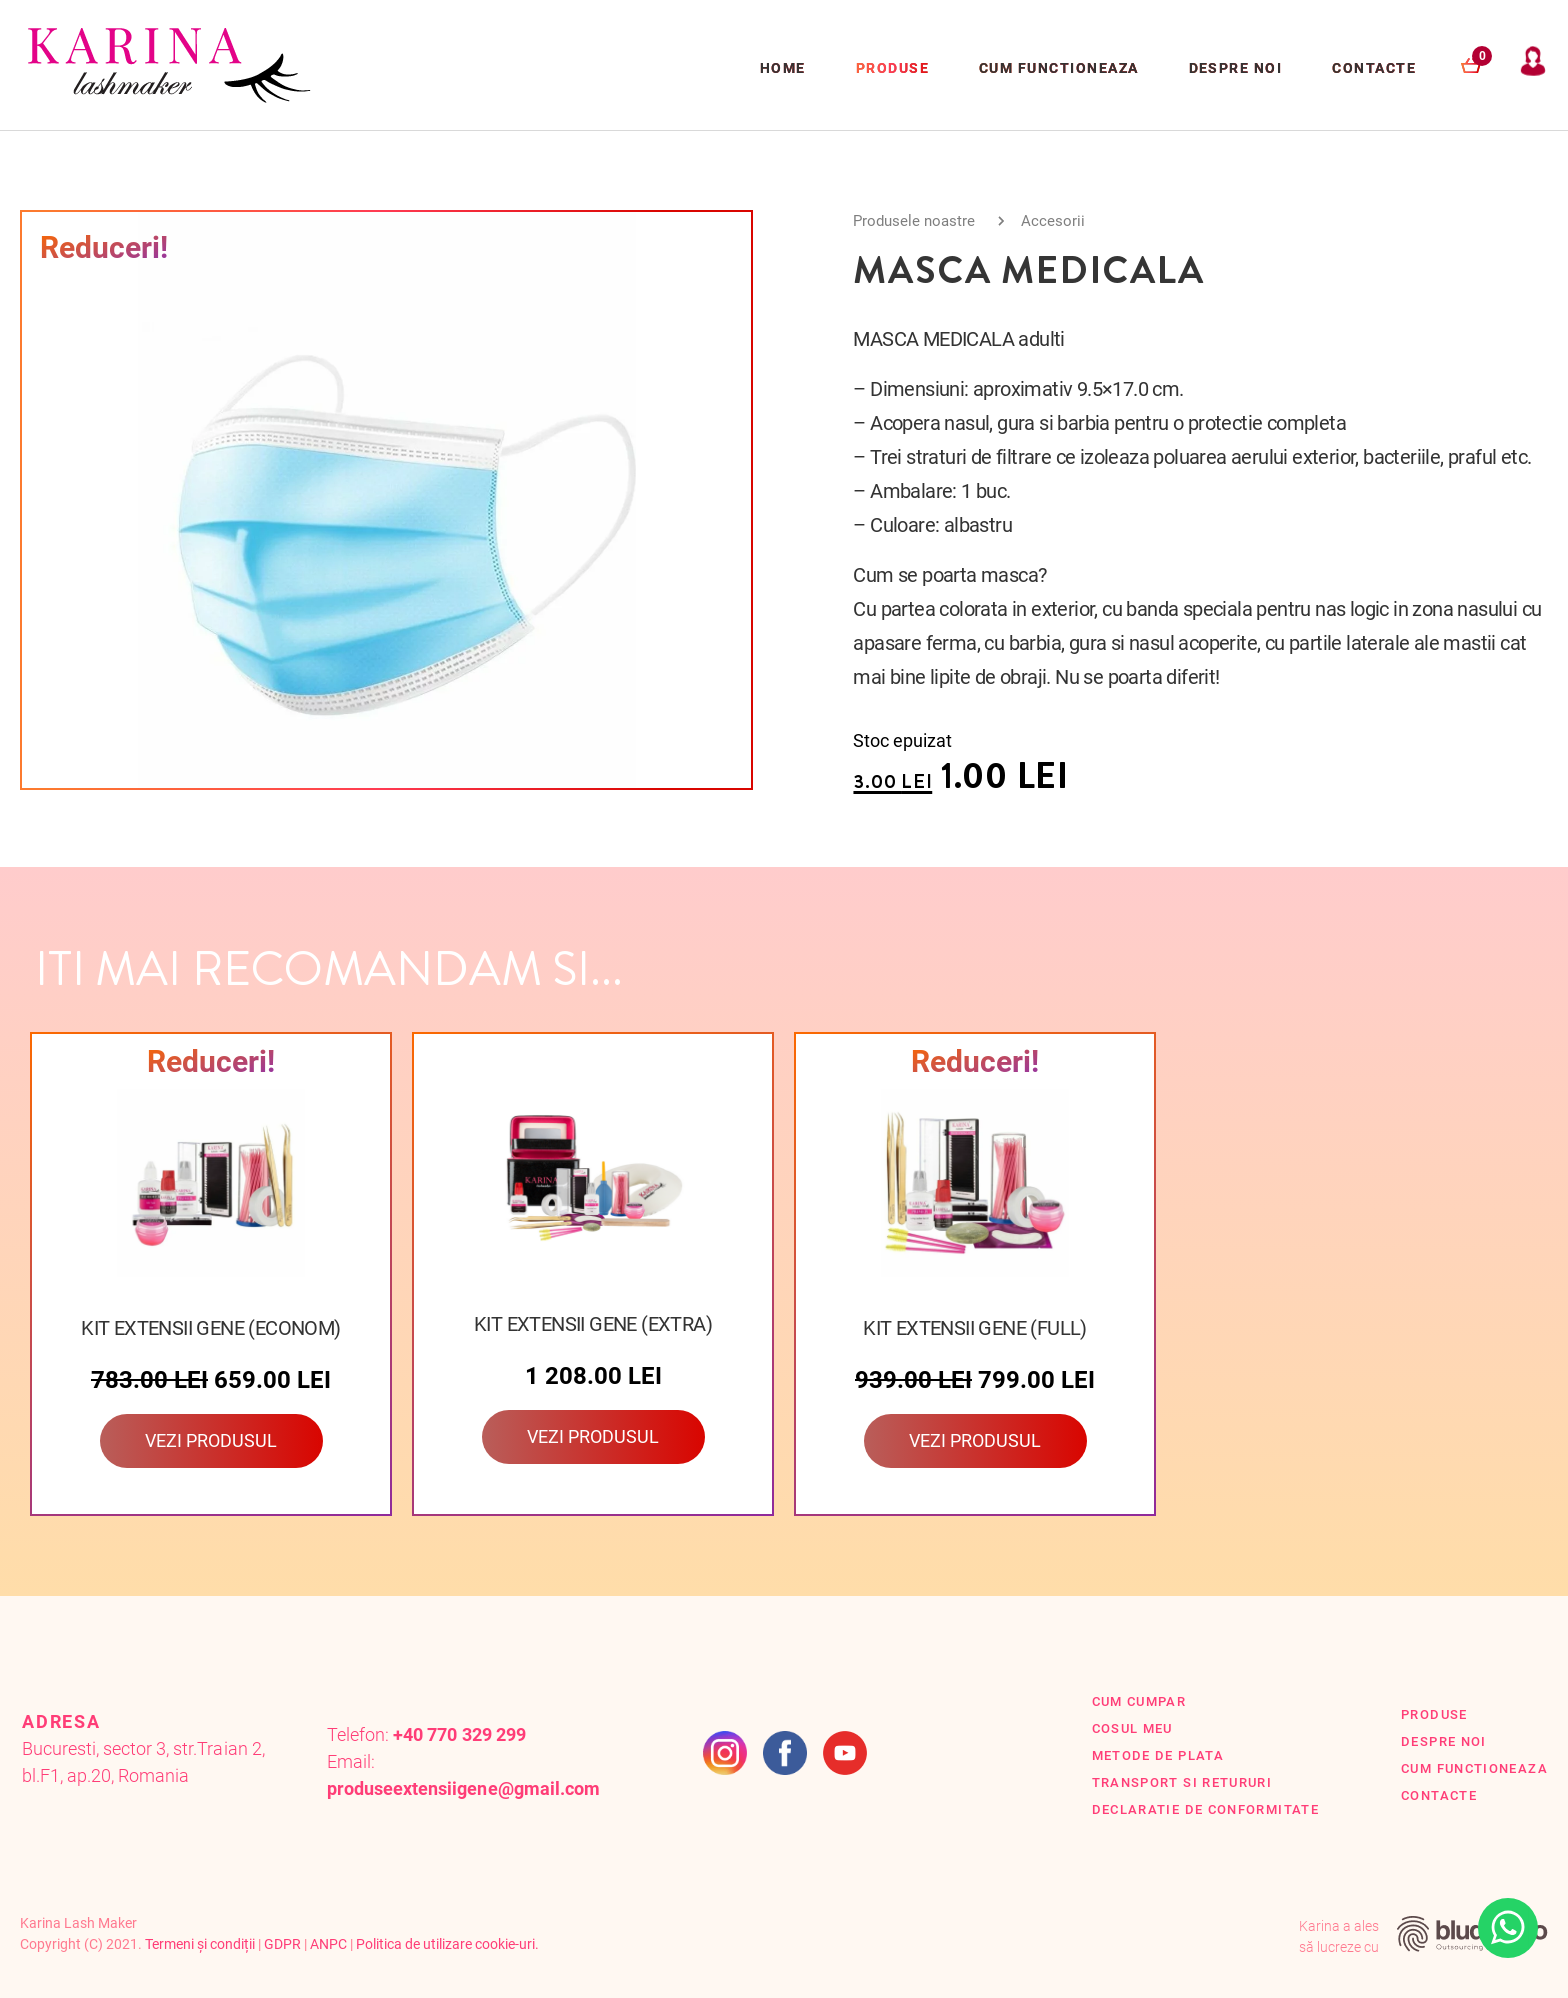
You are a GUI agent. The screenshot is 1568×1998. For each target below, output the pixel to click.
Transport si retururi (1182, 1782)
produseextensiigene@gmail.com (463, 1788)
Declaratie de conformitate (1206, 1809)
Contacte (1374, 68)
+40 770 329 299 (459, 1734)
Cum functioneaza (1059, 68)
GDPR (282, 1944)
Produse (892, 68)
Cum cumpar (1139, 1701)
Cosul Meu (1132, 1728)
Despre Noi (1236, 68)
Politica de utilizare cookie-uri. (447, 1944)
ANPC (328, 1944)
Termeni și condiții (200, 1944)
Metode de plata (1158, 1755)
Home (783, 68)
